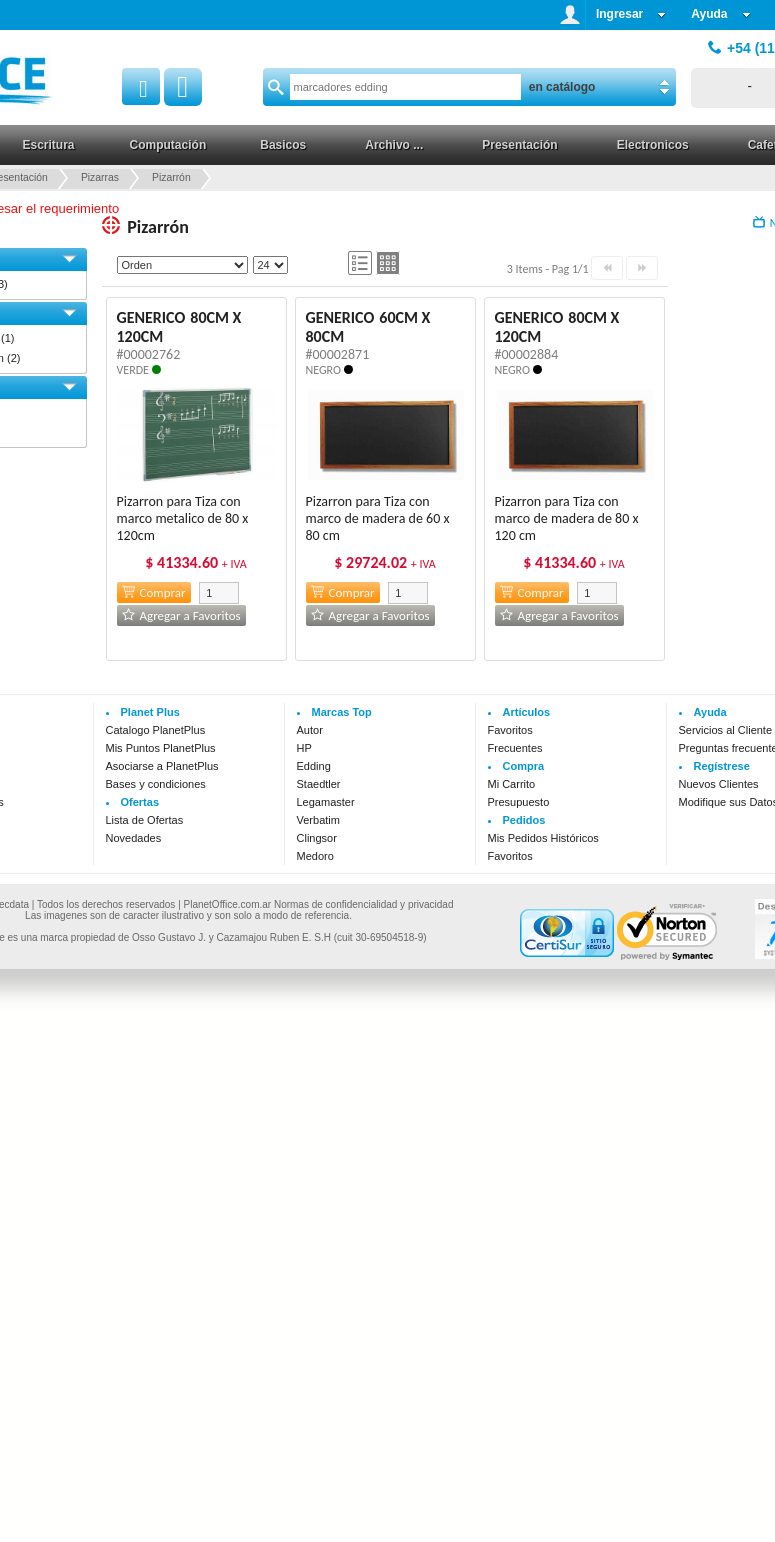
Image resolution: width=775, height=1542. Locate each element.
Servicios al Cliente (726, 730)
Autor (310, 730)
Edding (314, 766)
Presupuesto (519, 802)
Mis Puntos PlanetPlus (161, 748)
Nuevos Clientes (719, 784)
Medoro (315, 856)
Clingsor (317, 838)
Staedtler (319, 784)
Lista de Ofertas (145, 820)
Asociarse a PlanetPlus (162, 766)
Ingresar (631, 14)
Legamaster (326, 802)
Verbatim (318, 820)
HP (304, 748)
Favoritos (510, 730)
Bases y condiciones (156, 784)
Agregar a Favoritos (181, 615)
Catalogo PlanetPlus (156, 730)
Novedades (134, 838)
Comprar (154, 592)
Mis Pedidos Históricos (543, 838)
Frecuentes (515, 748)
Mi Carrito (512, 784)
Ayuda (720, 14)
